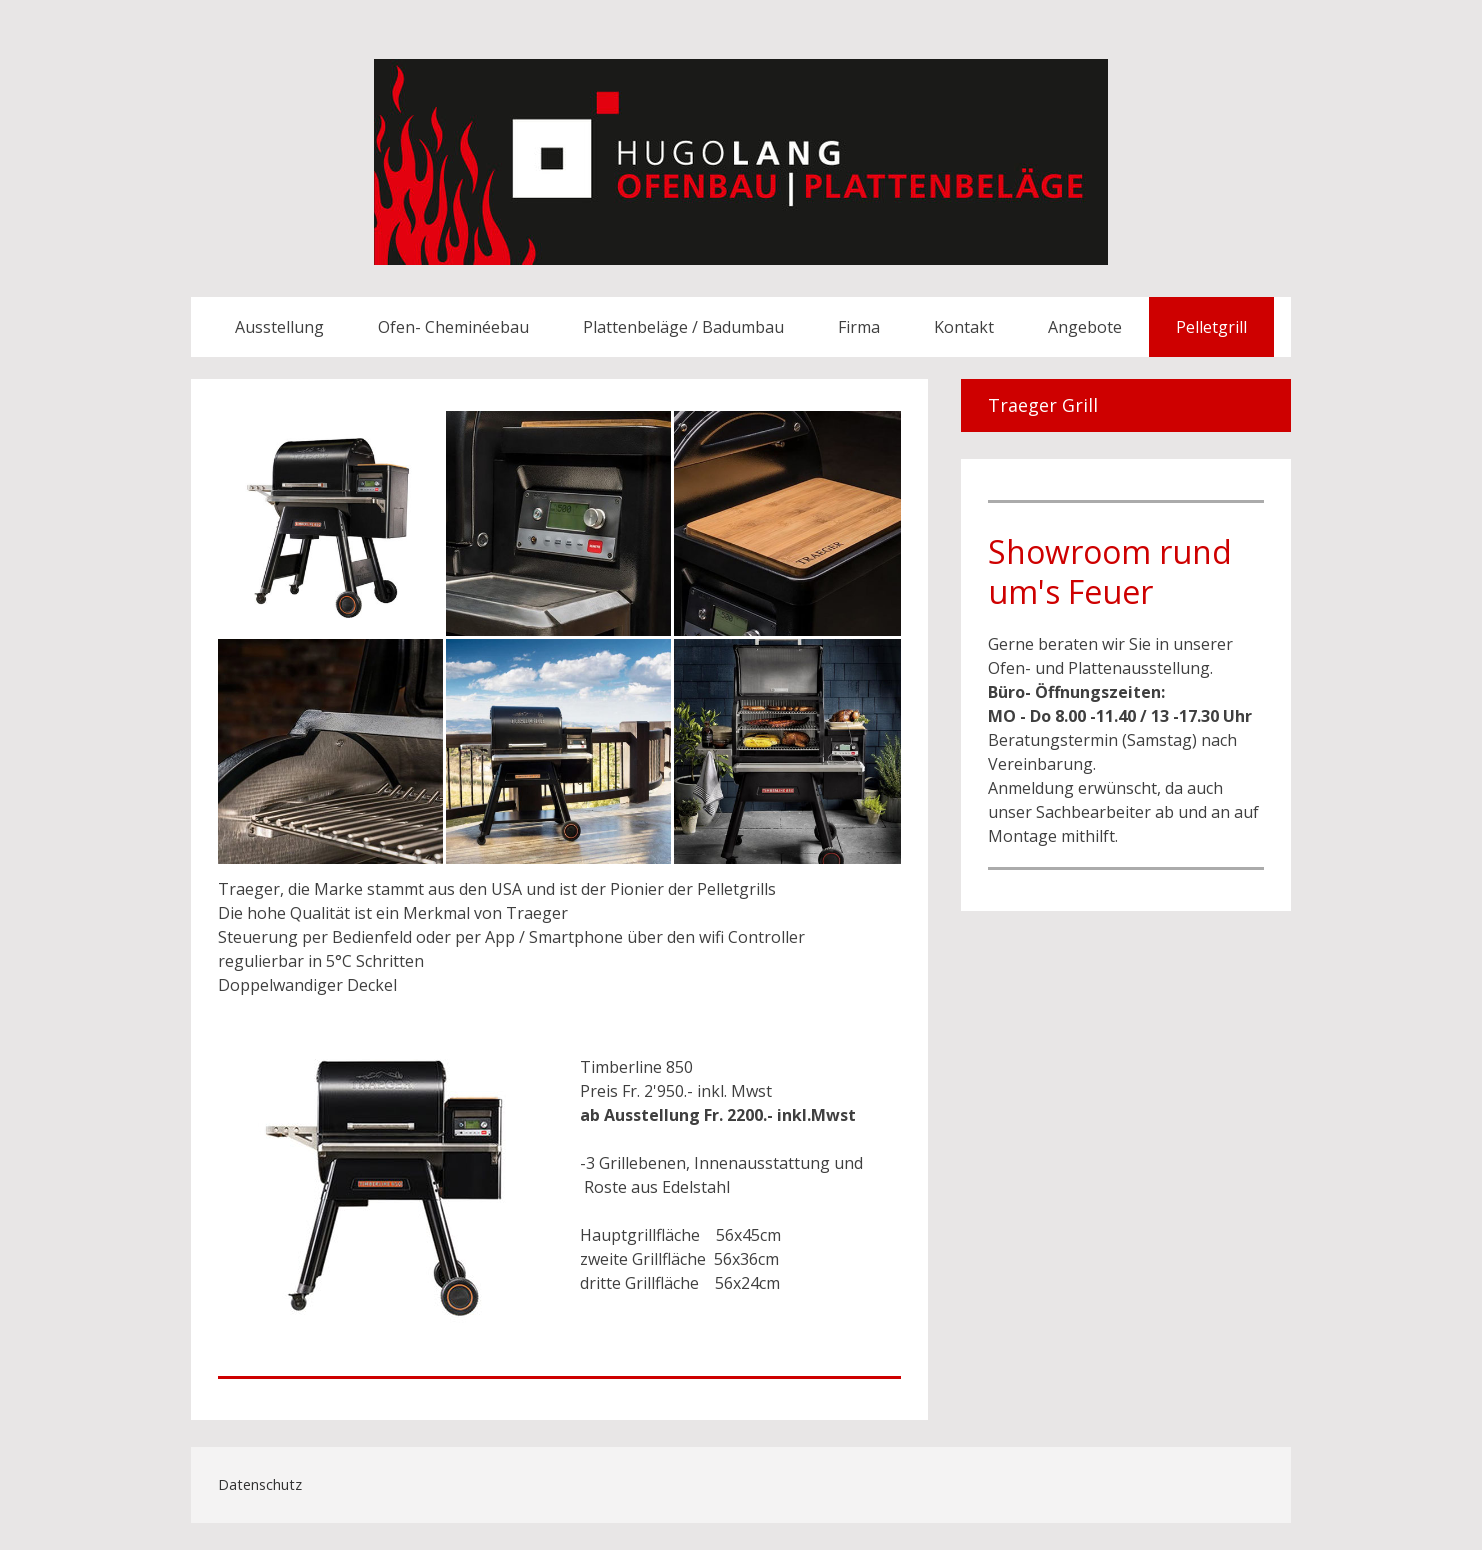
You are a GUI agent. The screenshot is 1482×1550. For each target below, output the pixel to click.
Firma (859, 327)
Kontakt (964, 327)
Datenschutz (260, 1484)
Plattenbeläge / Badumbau (683, 327)
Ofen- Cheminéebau (453, 327)
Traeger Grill (1043, 405)
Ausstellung (279, 327)
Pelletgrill (1211, 327)
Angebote (1085, 327)
